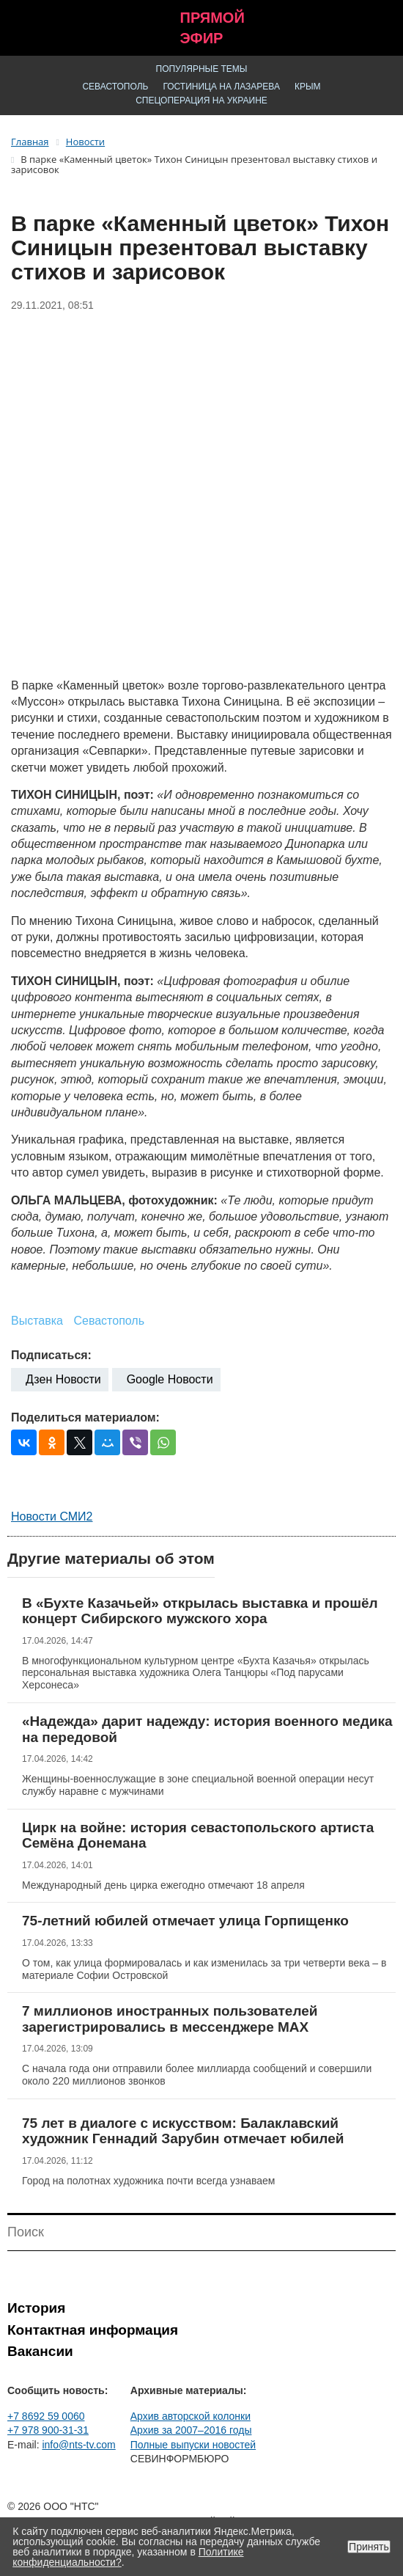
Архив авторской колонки (190, 2416)
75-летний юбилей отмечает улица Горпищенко (185, 1920)
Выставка (37, 1320)
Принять (369, 2547)
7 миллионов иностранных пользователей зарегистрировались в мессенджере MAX (170, 2019)
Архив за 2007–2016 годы (191, 2430)
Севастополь (115, 86)
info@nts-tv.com (78, 2445)
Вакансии (40, 2351)
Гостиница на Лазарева (221, 86)
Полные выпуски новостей (193, 2445)
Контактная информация (92, 2330)
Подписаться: (51, 1355)
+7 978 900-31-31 (48, 2430)
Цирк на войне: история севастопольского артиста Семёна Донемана (198, 1835)
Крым (308, 86)
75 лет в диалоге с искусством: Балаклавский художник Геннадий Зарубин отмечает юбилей (183, 2131)
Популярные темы (202, 69)
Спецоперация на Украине (201, 100)
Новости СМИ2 (51, 1516)
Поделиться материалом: (85, 1417)
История (36, 2308)
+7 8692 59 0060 (46, 2416)
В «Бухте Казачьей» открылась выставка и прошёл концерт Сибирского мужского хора (200, 1611)
